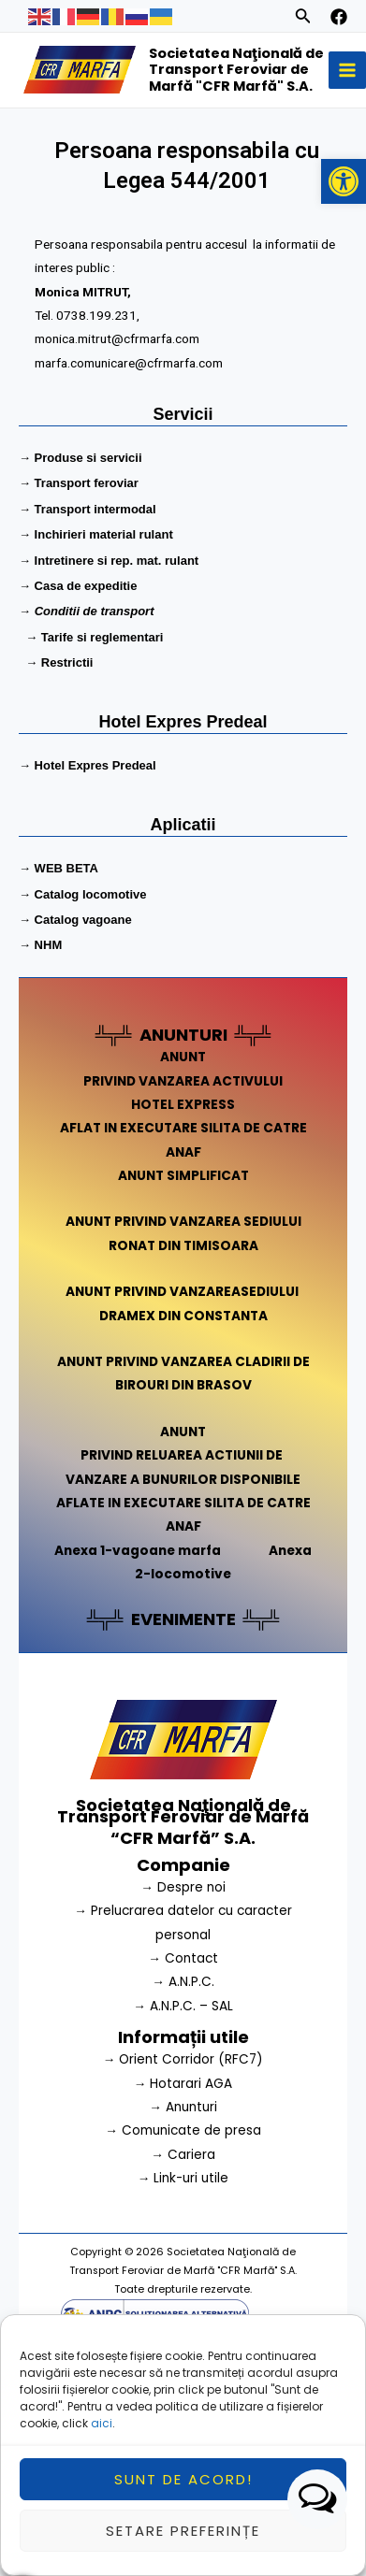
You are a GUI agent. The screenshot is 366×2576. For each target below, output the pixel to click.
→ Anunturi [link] (183, 2107)
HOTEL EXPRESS (183, 1105)
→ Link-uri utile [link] (183, 2178)
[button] (343, 181)
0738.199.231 (101, 315)
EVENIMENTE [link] (183, 1619)
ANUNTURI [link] (183, 1034)
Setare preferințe (183, 2547)
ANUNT (183, 1057)
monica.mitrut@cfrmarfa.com (120, 337)
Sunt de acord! (183, 2496)
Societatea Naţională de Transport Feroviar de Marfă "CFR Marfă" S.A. (236, 69)
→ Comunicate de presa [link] (183, 2130)
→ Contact (183, 1958)
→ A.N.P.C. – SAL (183, 2006)
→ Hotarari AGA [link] (183, 2084)
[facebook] (338, 16)
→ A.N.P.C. (183, 1982)
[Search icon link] (303, 19)
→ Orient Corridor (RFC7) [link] (183, 2059)
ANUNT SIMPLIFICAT (183, 1176)
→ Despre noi (183, 1887)
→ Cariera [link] (183, 2155)
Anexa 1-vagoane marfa (137, 1551)
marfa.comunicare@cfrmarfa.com (131, 360)
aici (101, 2440)
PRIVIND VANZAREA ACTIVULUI (183, 1081)
